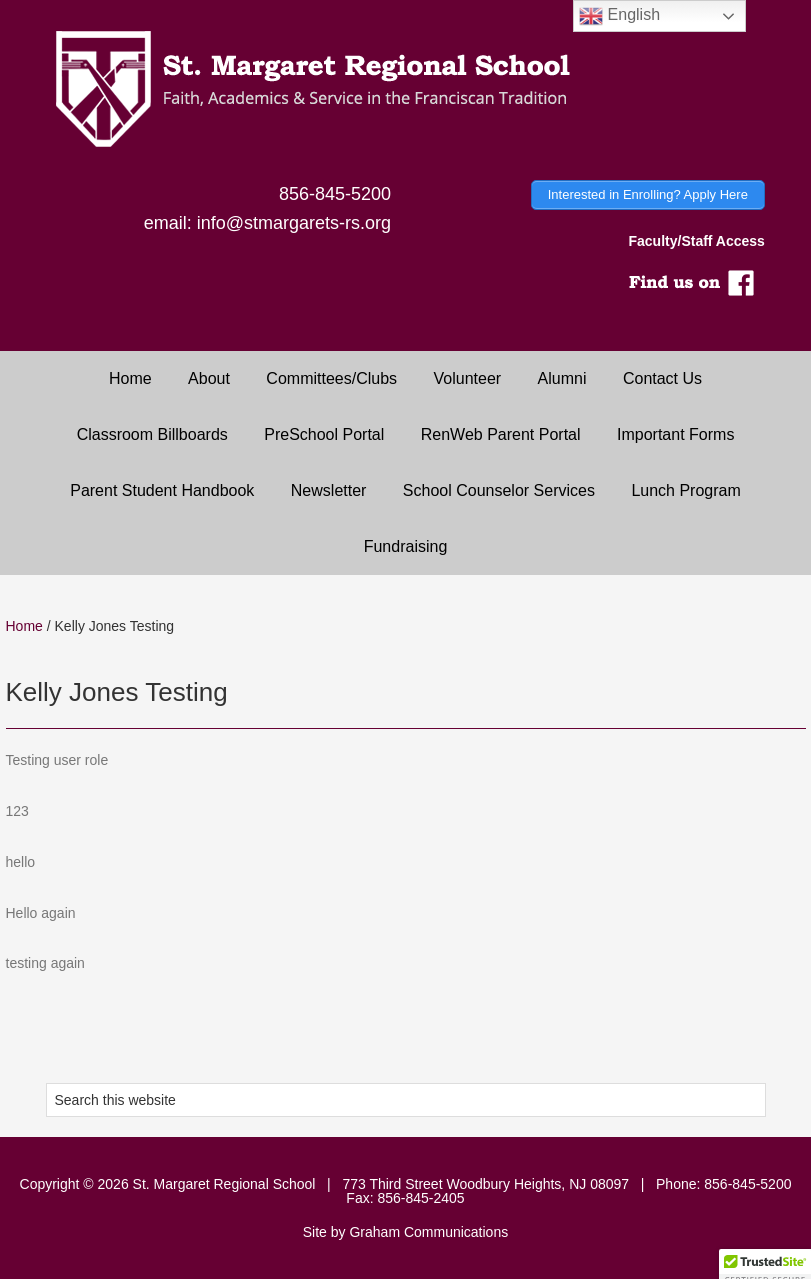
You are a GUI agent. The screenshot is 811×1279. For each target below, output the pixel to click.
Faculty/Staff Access (696, 241)
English (619, 16)
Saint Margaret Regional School (405, 90)
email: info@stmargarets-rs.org (267, 223)
